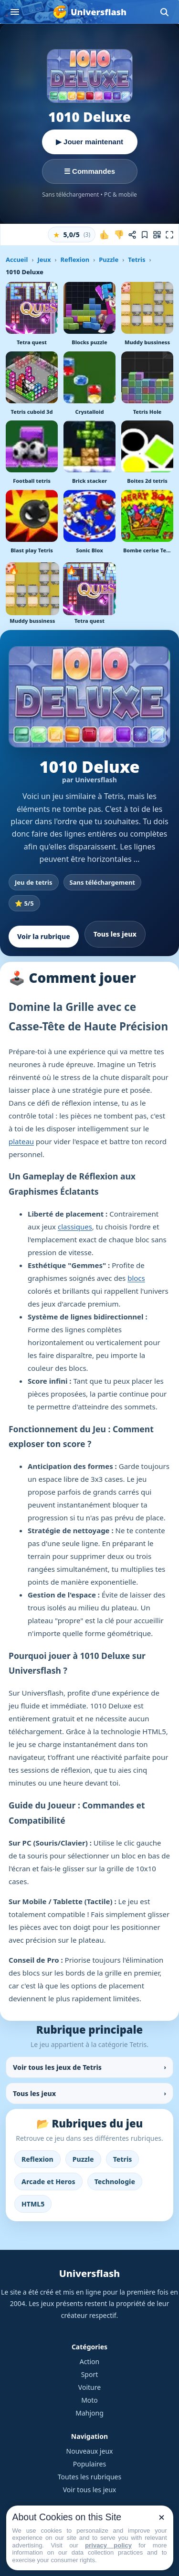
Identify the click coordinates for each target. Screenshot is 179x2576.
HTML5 (32, 2203)
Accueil (17, 259)
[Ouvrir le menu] (15, 12)
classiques (75, 1226)
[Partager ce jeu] (132, 234)
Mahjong (89, 2412)
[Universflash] (89, 12)
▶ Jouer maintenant (89, 142)
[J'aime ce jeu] (104, 234)
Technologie (115, 2181)
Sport (89, 2374)
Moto (89, 2400)
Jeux (44, 259)
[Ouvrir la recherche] (164, 12)
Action (89, 2361)
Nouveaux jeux (89, 2451)
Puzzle (108, 259)
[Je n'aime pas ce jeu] (119, 234)
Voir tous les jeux (89, 2489)
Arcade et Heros (48, 2181)
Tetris (136, 259)
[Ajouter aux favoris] (144, 234)
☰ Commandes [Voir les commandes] (89, 171)
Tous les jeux (115, 934)
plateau (21, 1141)
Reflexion (74, 259)
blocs (136, 1278)
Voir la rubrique (43, 936)
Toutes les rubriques (89, 2476)
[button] (71, 234)
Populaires (89, 2463)
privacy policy (108, 2545)
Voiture (89, 2387)
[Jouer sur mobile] (157, 234)
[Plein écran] (169, 234)
